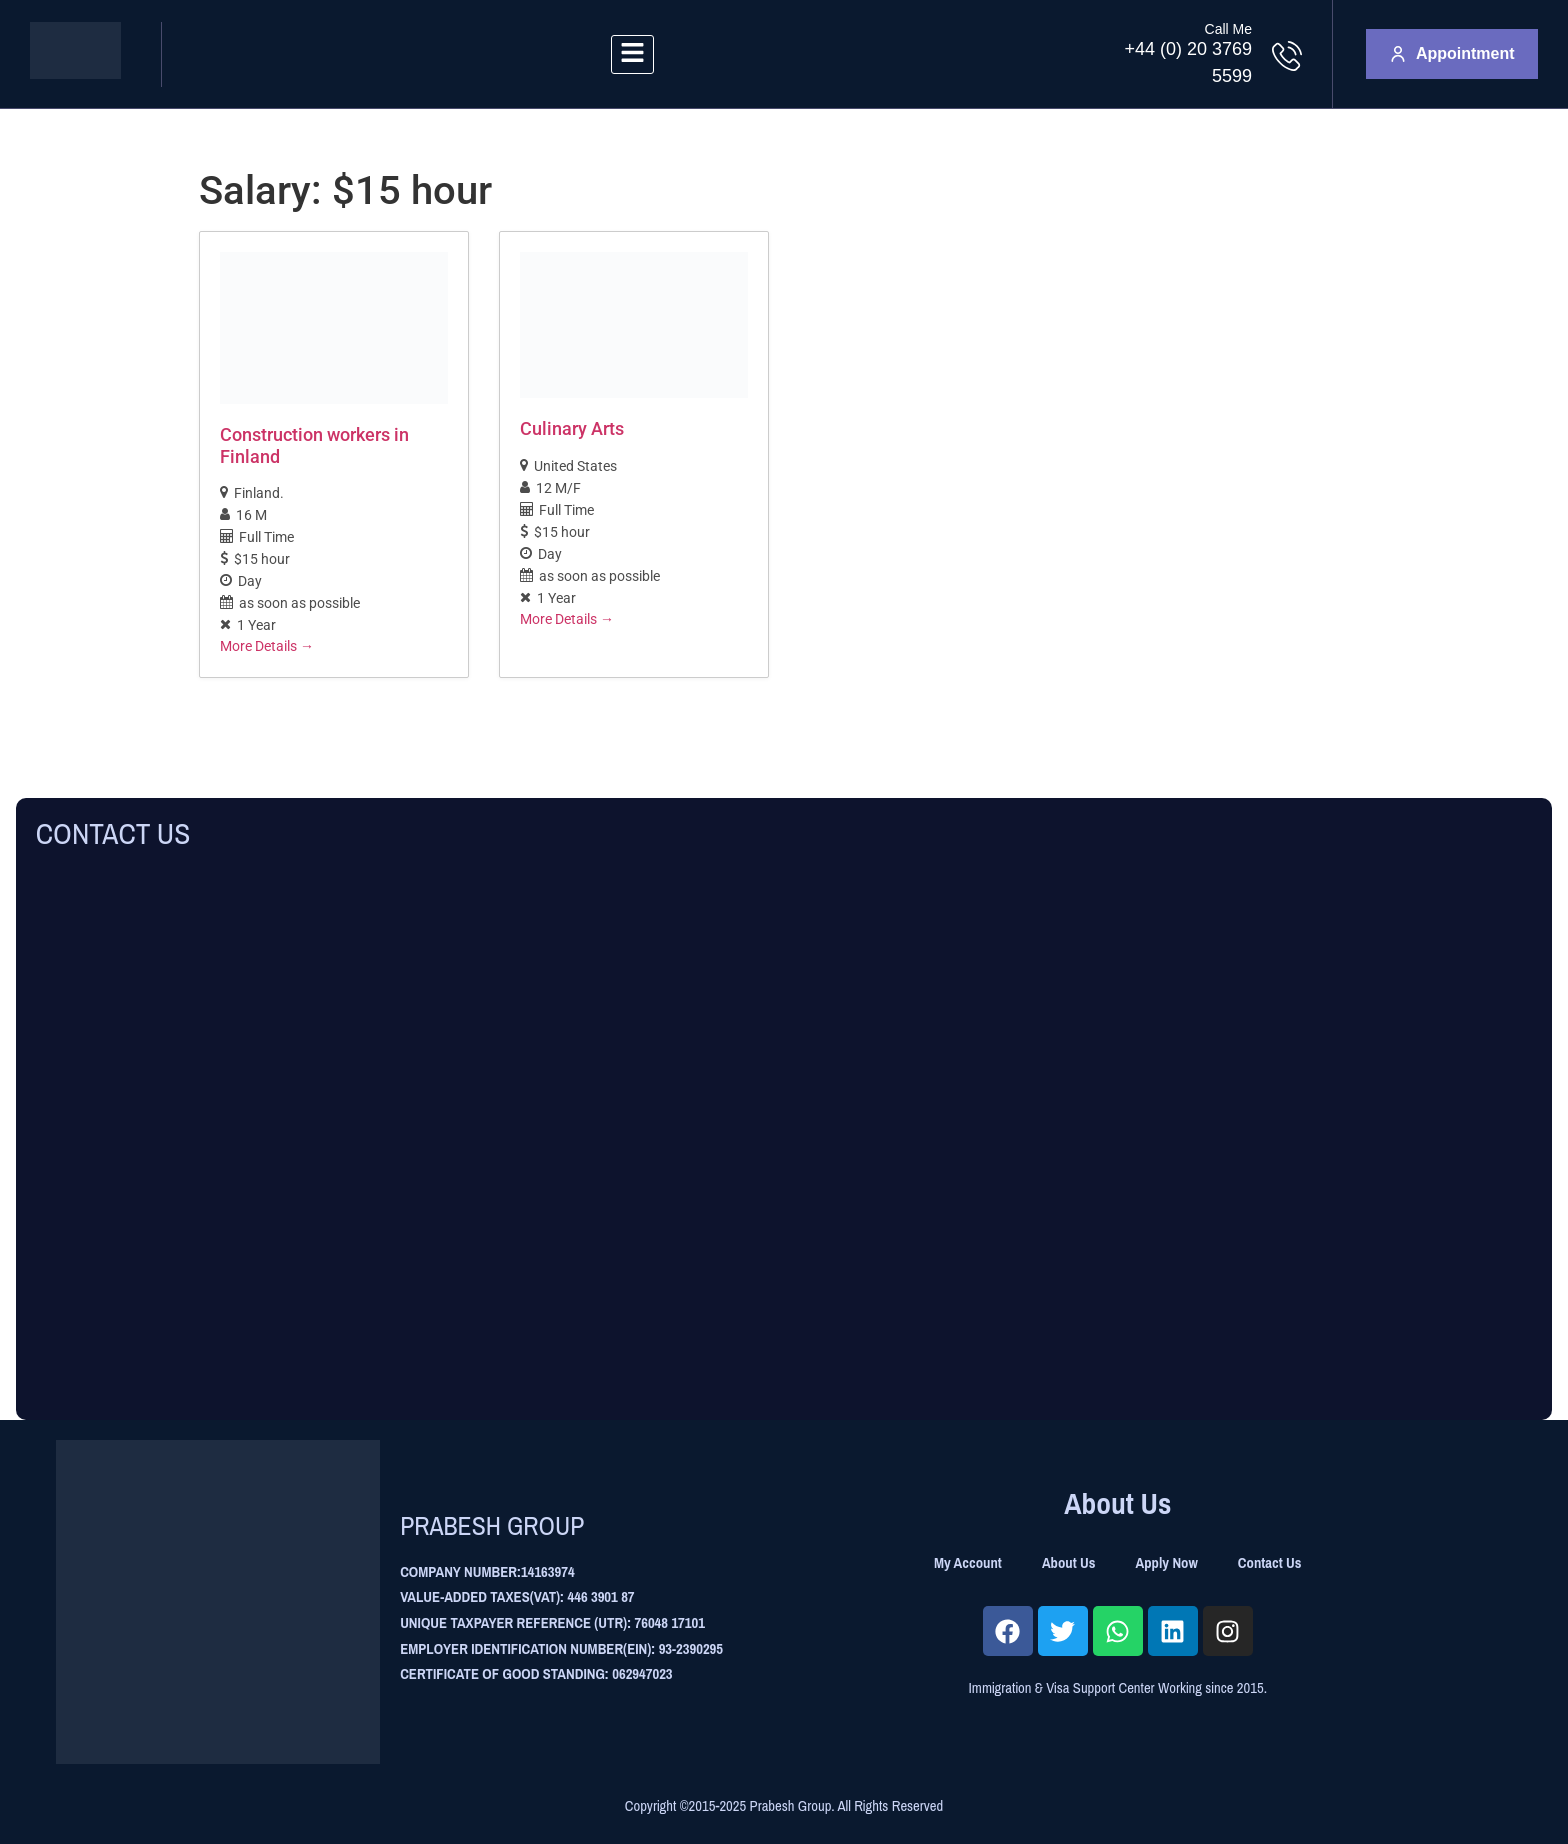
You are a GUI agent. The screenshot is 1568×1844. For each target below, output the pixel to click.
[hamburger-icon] (632, 54)
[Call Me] (1287, 56)
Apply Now (1167, 1563)
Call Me (1228, 29)
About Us (1069, 1563)
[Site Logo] (75, 73)
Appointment (1452, 53)
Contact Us (1270, 1563)
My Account (968, 1563)
